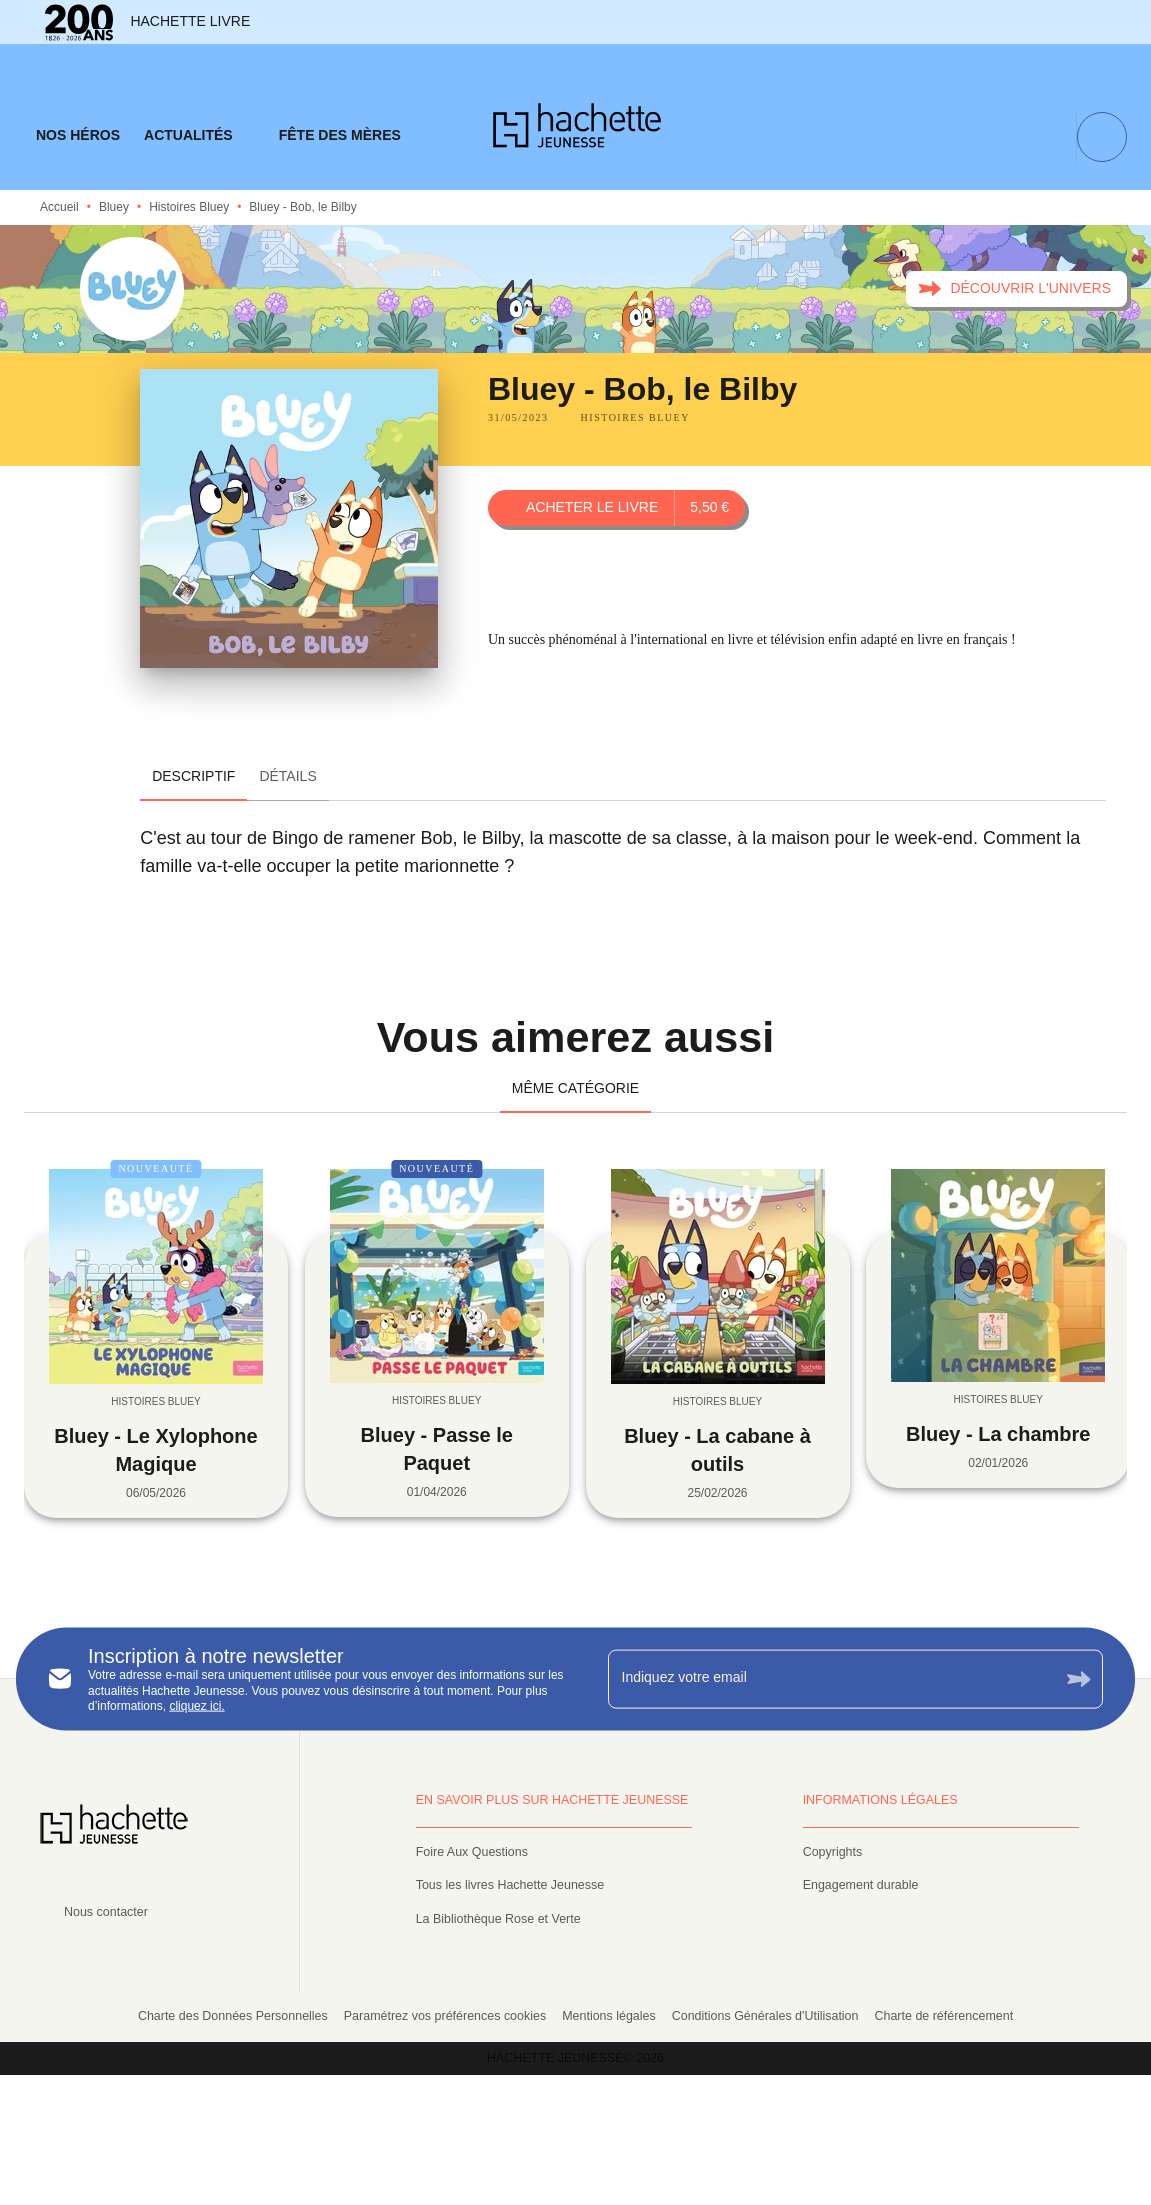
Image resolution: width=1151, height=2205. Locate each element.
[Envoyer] (1079, 1678)
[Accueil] (577, 131)
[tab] (78, 136)
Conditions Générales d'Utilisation (765, 2016)
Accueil (59, 207)
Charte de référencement (944, 2016)
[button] (1016, 289)
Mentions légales (609, 2016)
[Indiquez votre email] (831, 1679)
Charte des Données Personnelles (233, 2016)
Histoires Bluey (189, 207)
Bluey (114, 207)
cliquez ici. (196, 1706)
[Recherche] (1102, 137)
